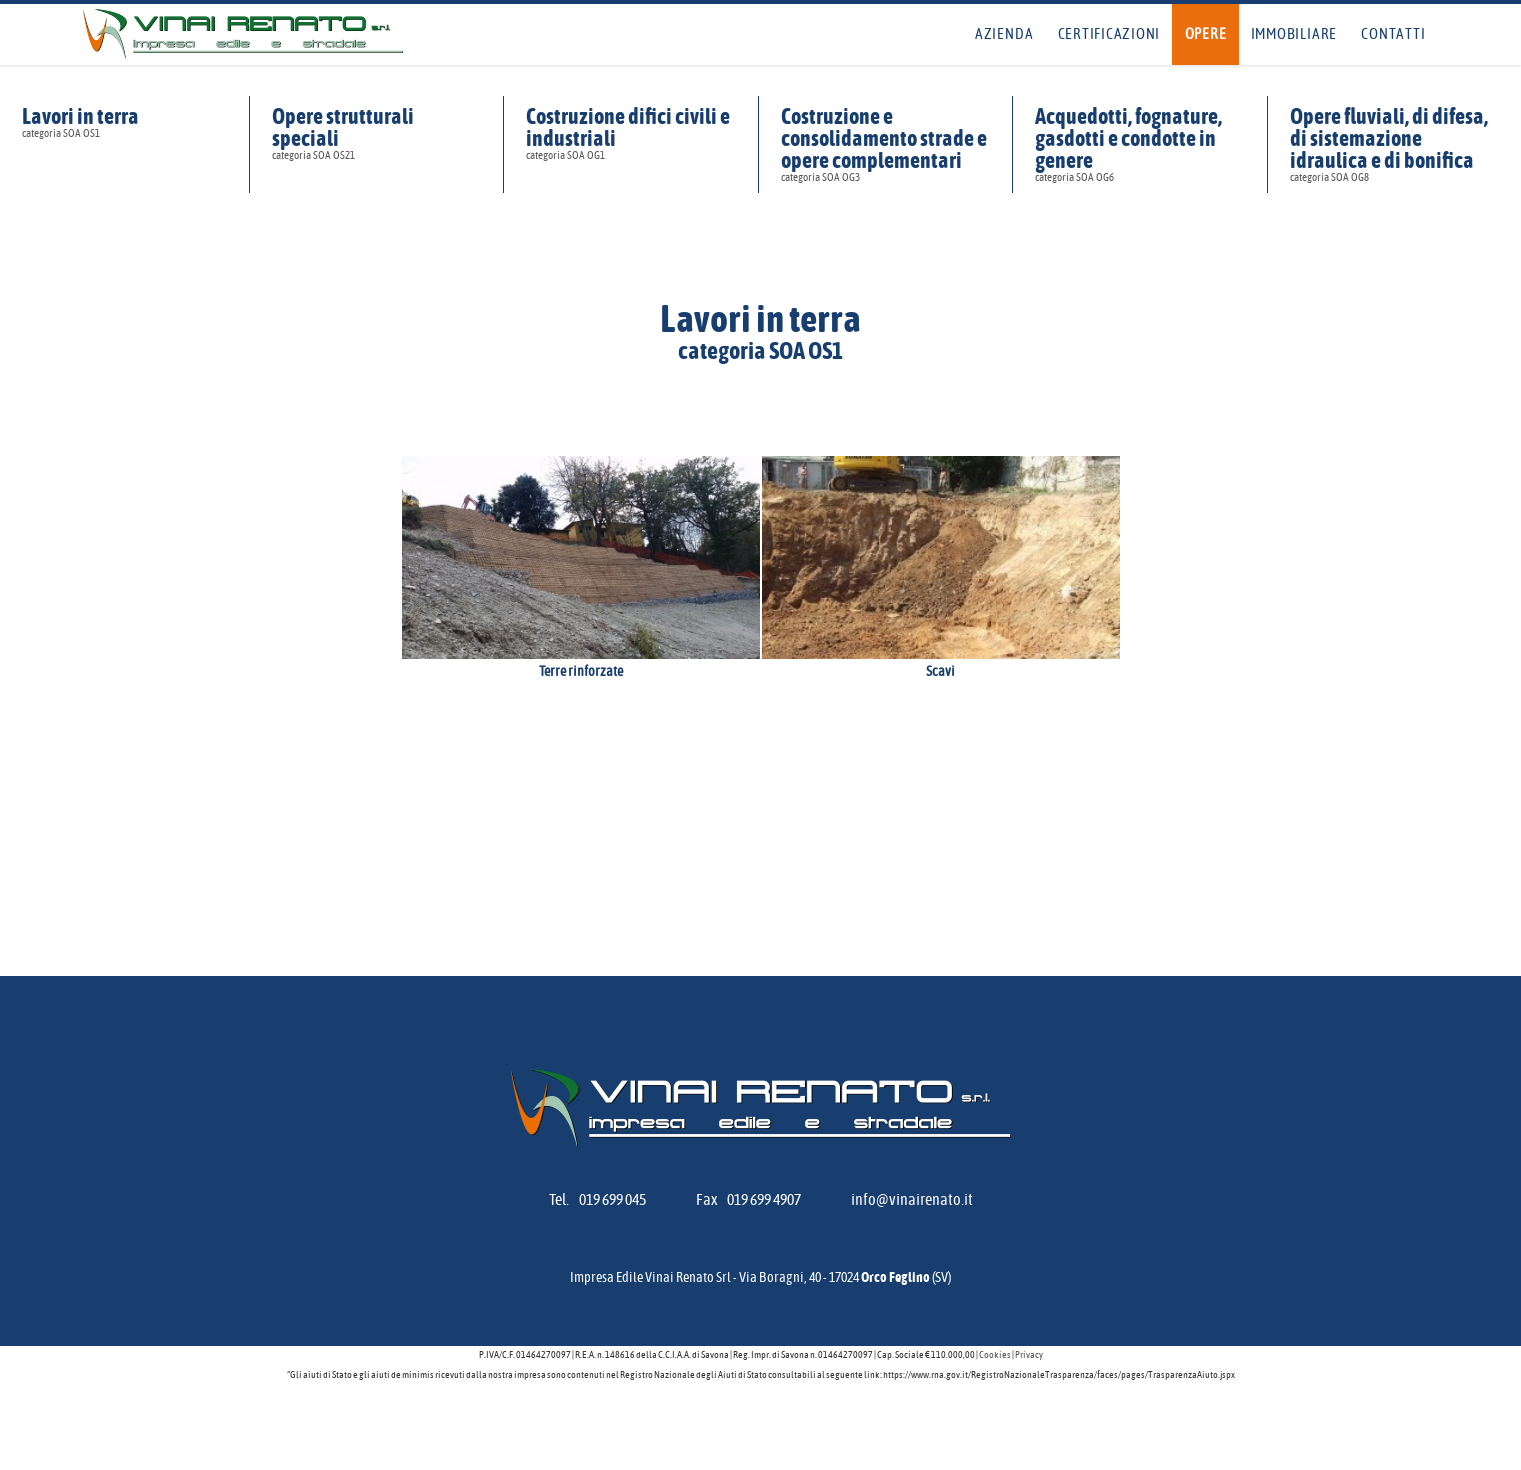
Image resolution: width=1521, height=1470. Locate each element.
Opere (1206, 34)
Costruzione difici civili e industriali (630, 133)
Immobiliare (1294, 34)
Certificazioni (1109, 34)
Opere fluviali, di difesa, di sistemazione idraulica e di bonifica (1394, 144)
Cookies (995, 1355)
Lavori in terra (124, 122)
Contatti (1393, 34)
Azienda (1004, 34)
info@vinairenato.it (912, 1200)
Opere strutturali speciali (376, 133)
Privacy (1029, 1355)
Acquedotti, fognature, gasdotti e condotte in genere (1139, 144)
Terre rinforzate (581, 671)
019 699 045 (612, 1200)
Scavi (940, 671)
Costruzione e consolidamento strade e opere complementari (885, 144)
